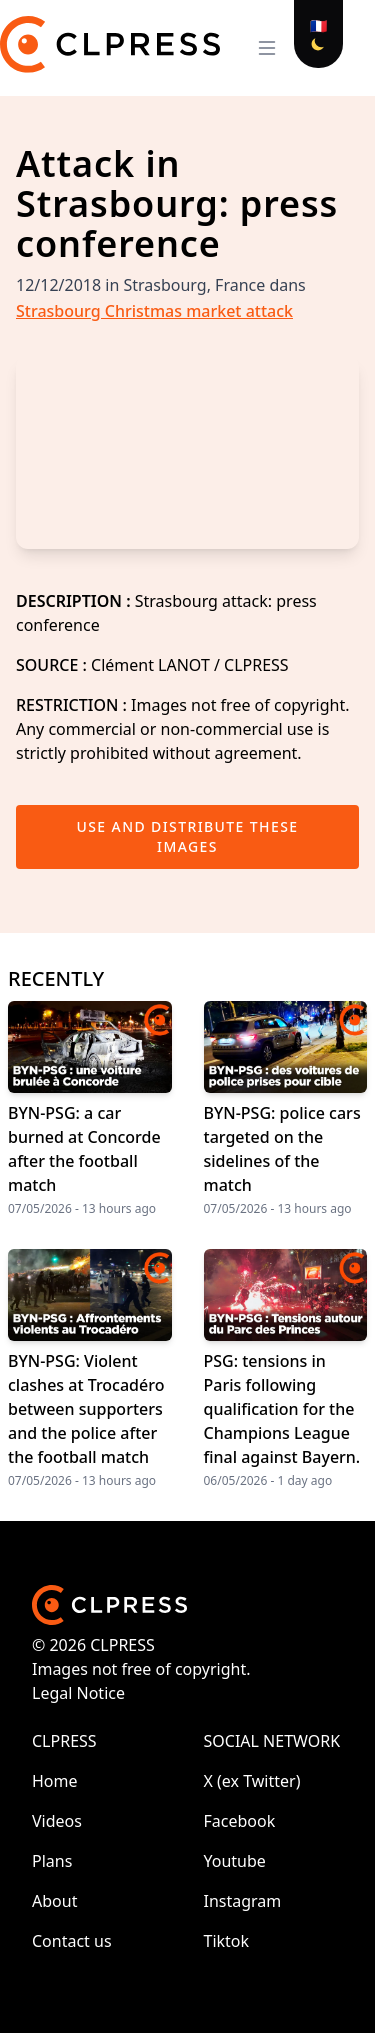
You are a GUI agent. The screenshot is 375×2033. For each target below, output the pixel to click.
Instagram (243, 1901)
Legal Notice (78, 1693)
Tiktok (227, 1941)
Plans (52, 1861)
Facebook (240, 1821)
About (54, 1901)
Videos (57, 1821)
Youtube (235, 1861)
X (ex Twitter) (252, 1781)
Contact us (72, 1941)
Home (55, 1781)
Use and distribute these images (188, 836)
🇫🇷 (318, 25)
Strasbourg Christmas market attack (154, 311)
